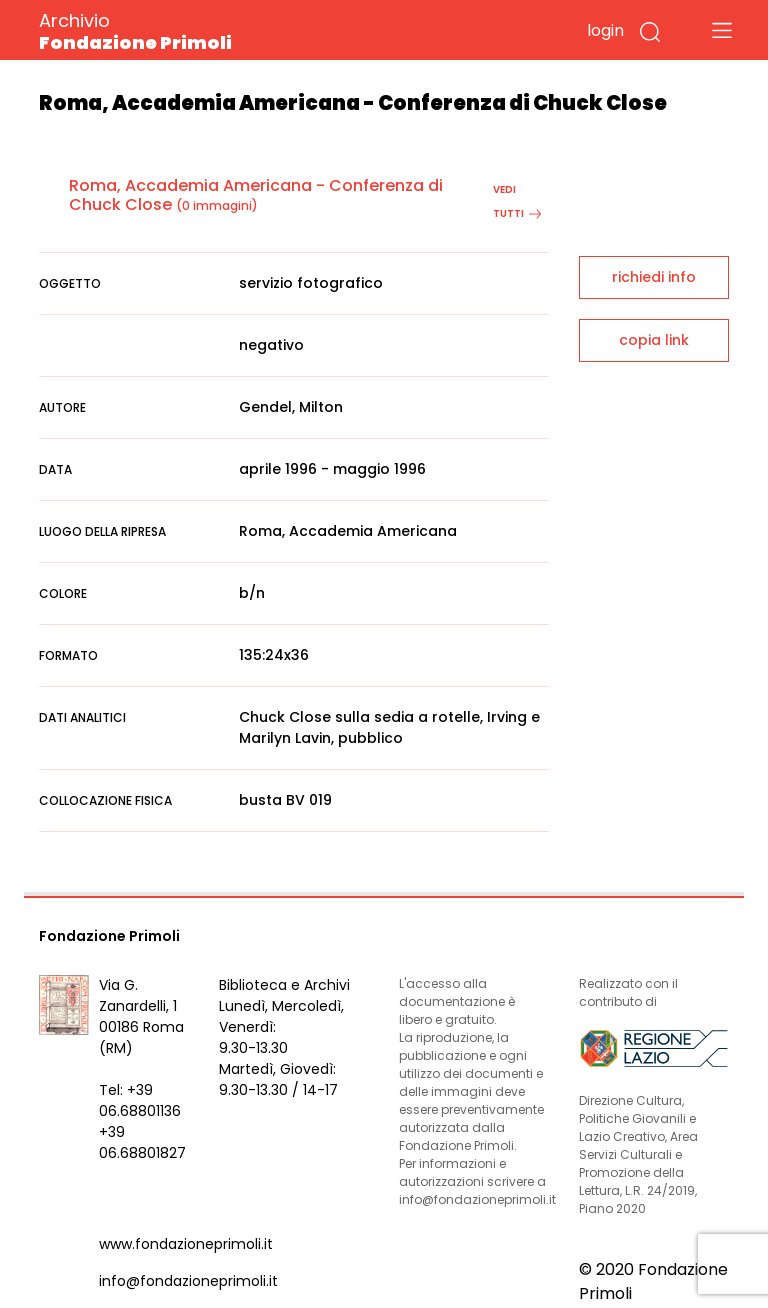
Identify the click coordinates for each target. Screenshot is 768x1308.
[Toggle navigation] (722, 30)
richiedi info (654, 277)
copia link (654, 340)
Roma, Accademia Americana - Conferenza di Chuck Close (256, 195)
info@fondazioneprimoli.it (188, 1281)
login (605, 30)
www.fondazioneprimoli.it (186, 1244)
